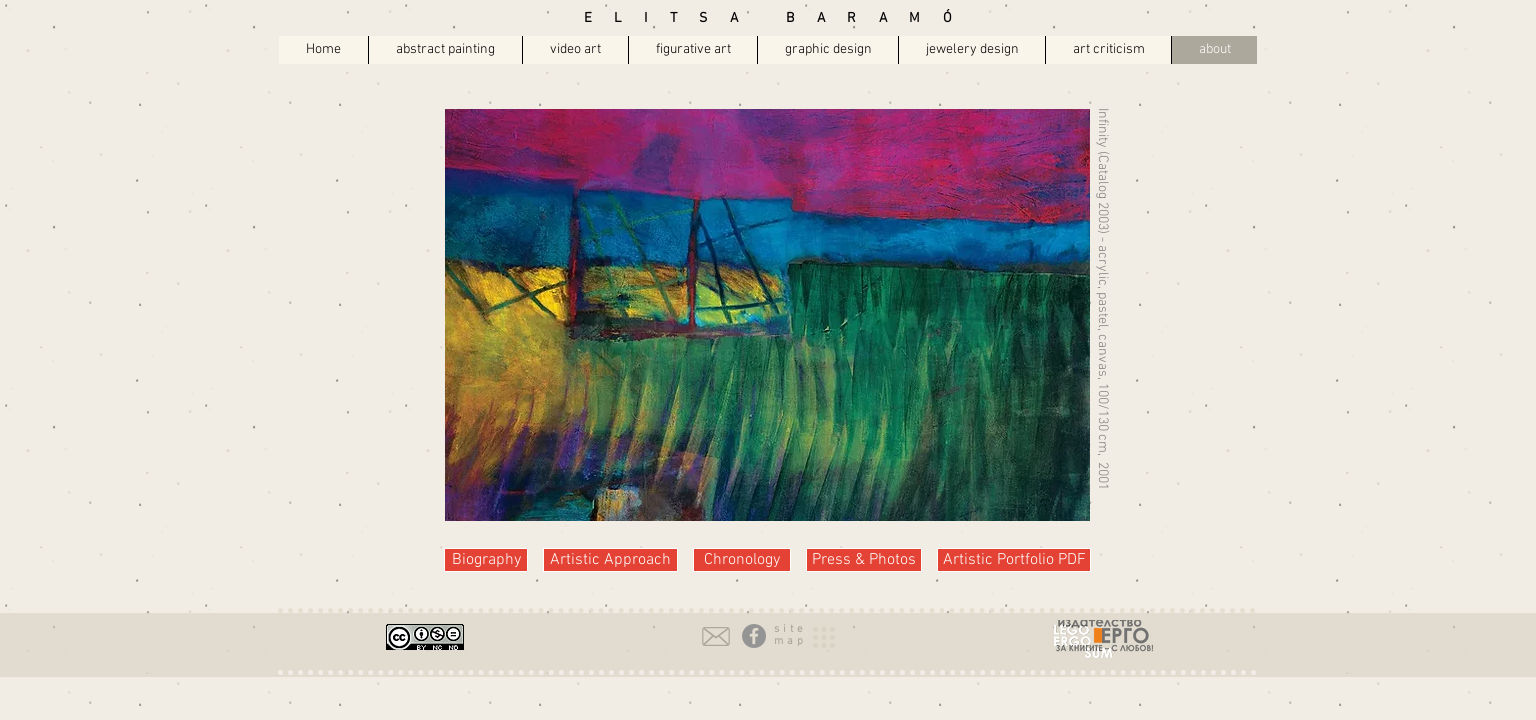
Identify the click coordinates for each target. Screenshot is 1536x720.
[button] (790, 629)
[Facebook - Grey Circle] (754, 636)
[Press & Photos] (864, 560)
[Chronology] (742, 560)
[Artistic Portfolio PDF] (1014, 560)
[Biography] (486, 560)
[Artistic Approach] (610, 560)
